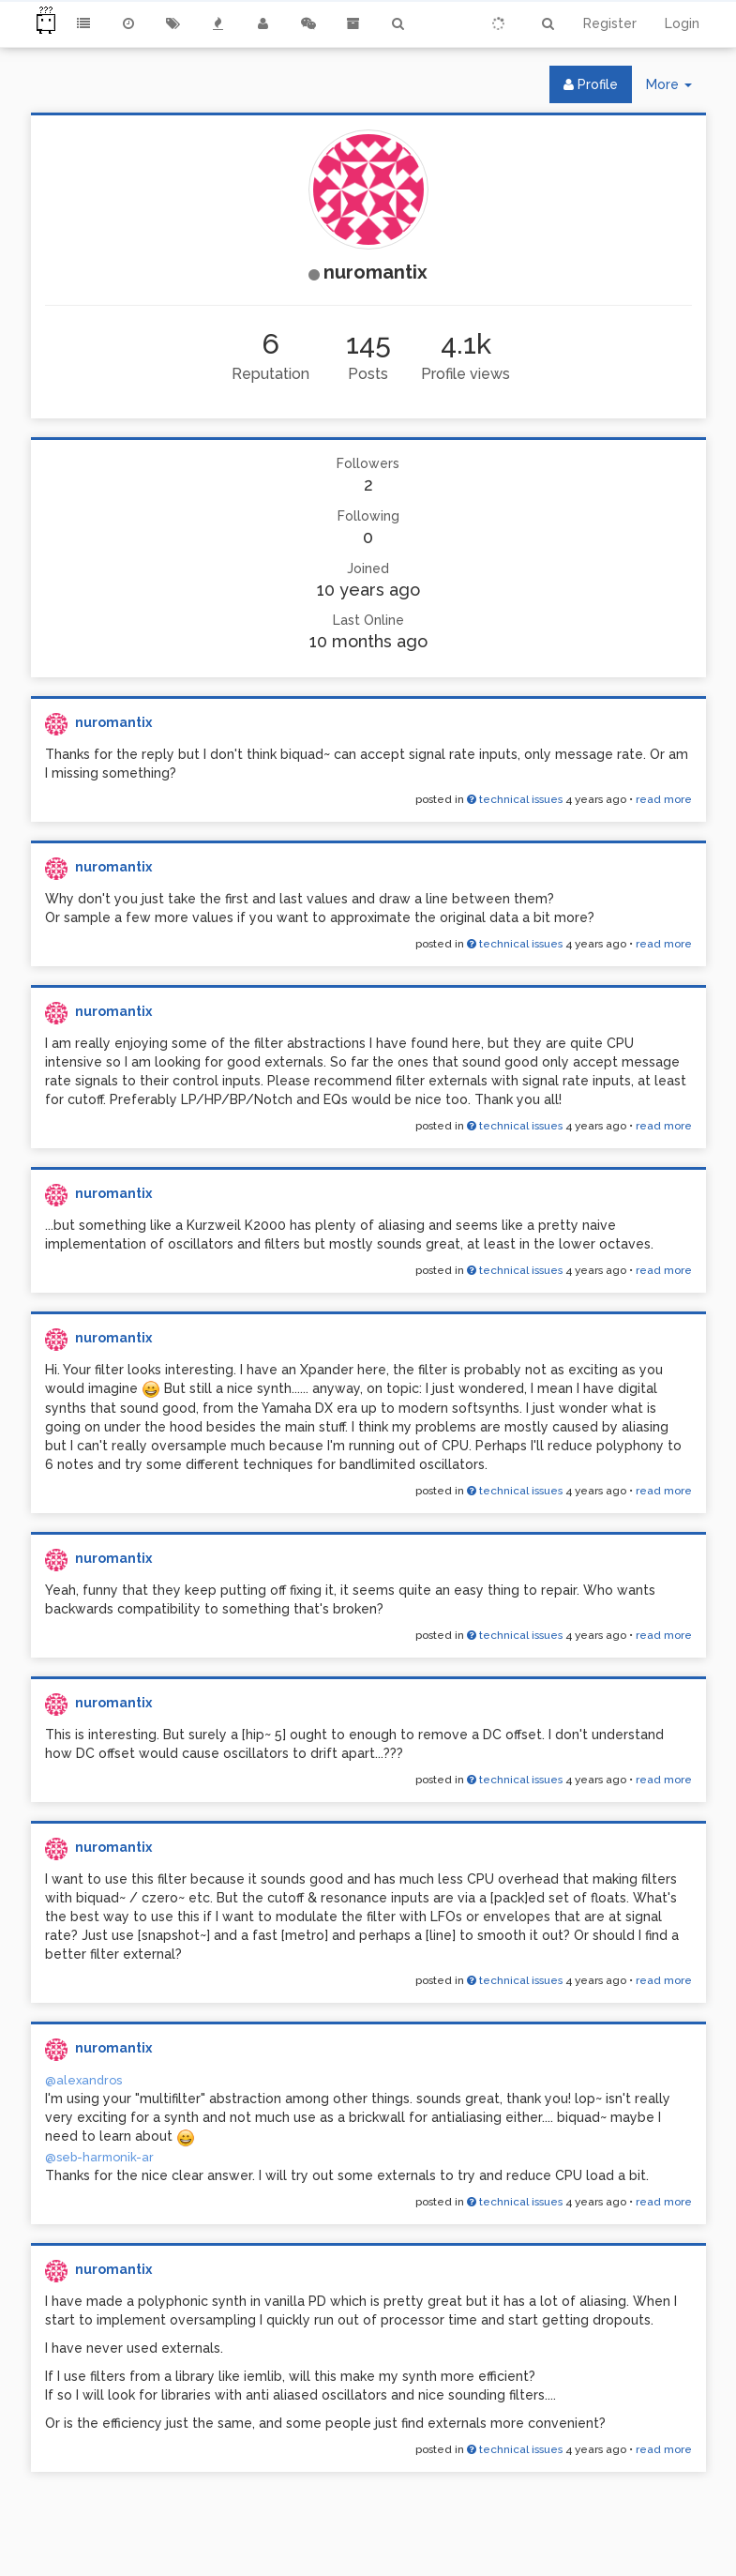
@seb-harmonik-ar (99, 2157)
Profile (590, 84)
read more (664, 799)
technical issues (515, 799)
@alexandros (83, 2080)
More (676, 88)
